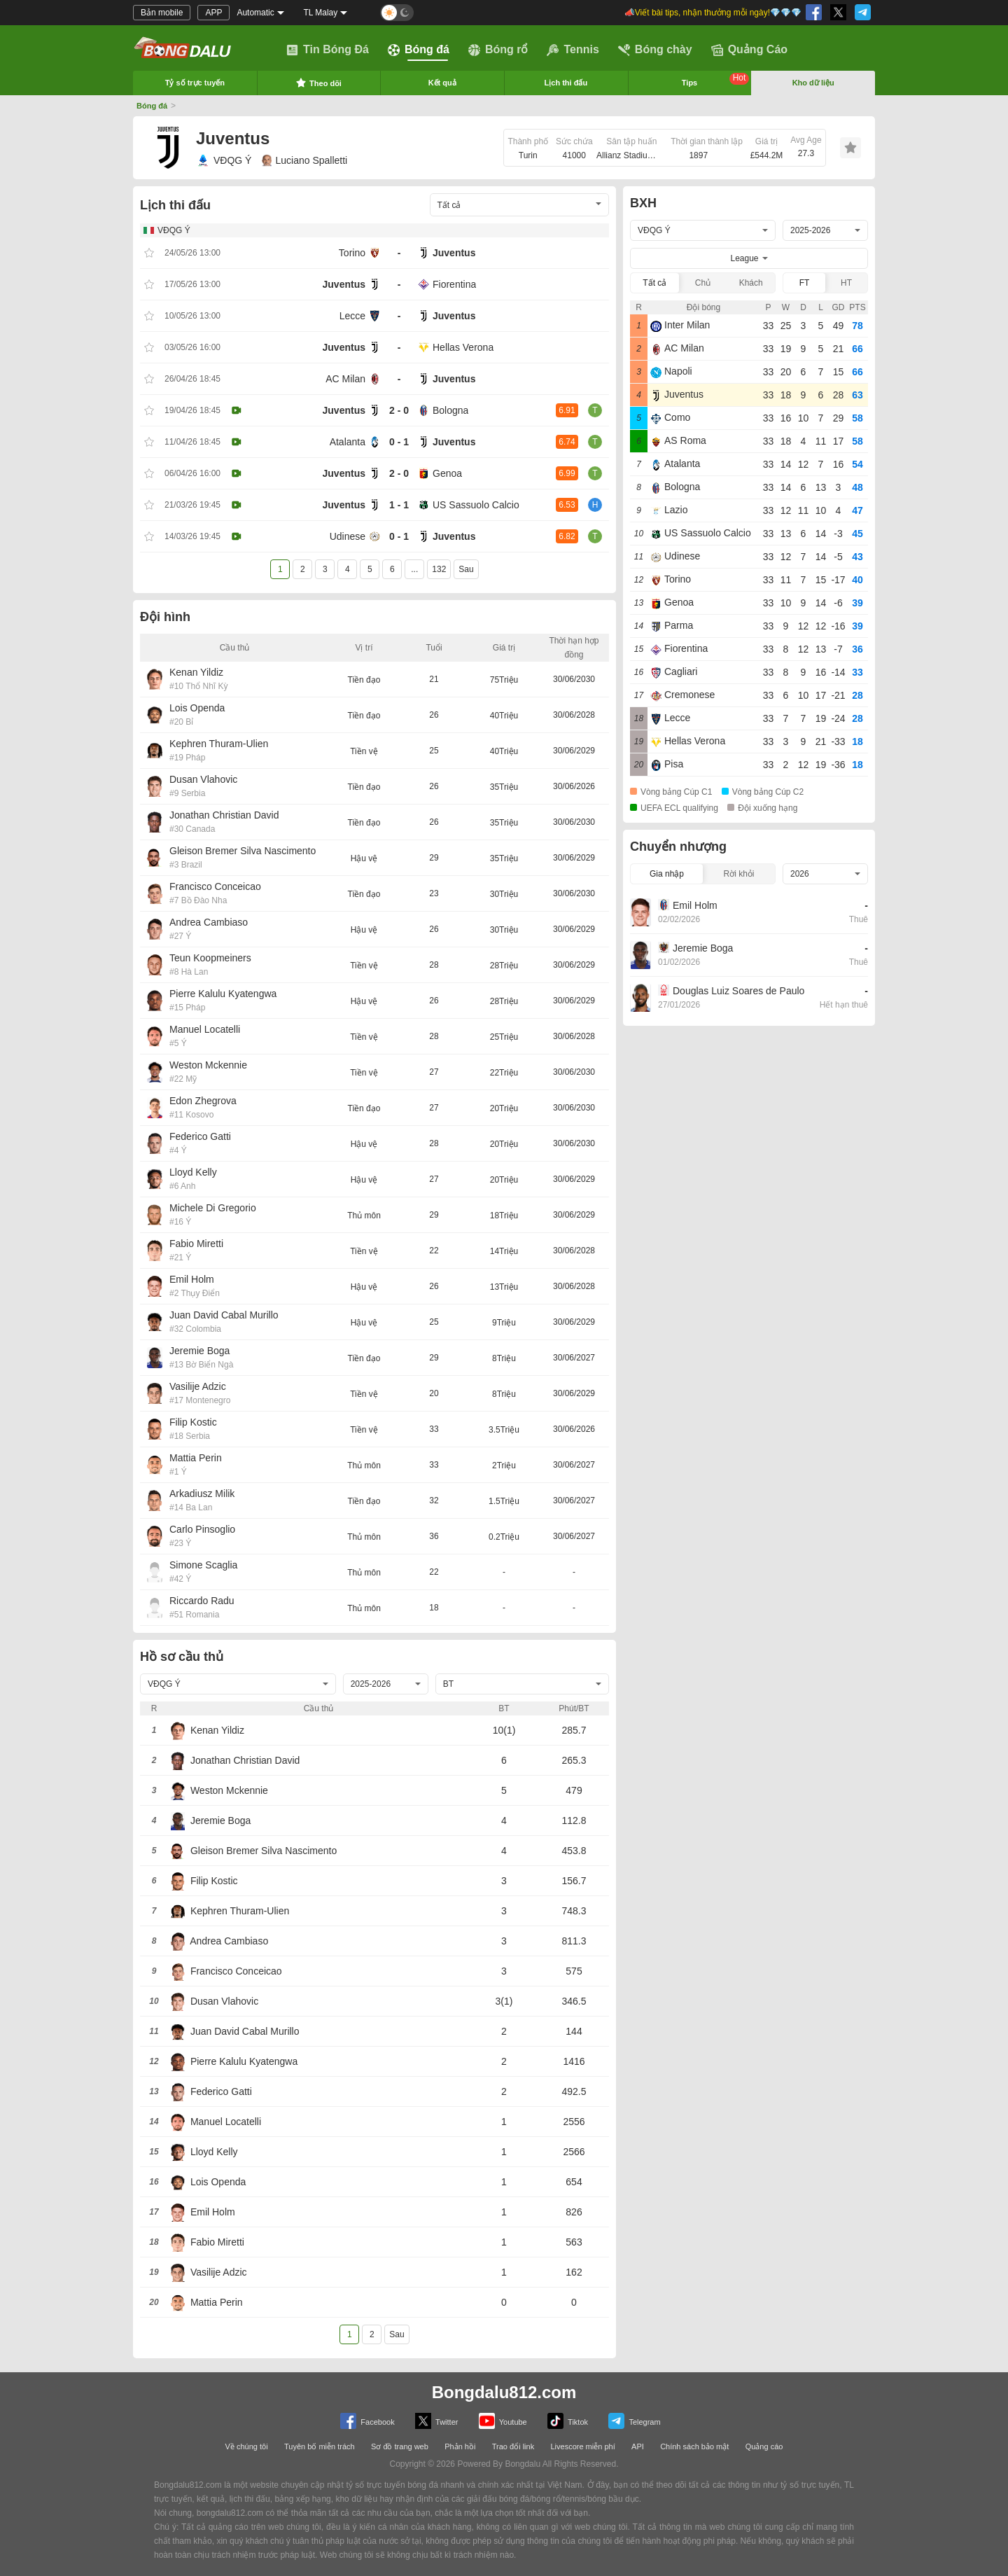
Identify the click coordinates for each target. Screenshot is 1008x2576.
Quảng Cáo (749, 49)
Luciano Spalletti (304, 160)
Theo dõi (318, 82)
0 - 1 (399, 441)
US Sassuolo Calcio (476, 504)
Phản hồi (459, 2446)
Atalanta (347, 441)
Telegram (634, 2421)
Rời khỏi (738, 874)
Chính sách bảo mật (694, 2446)
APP (213, 13)
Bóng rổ (498, 49)
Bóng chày (655, 49)
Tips (716, 80)
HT (846, 283)
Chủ (702, 283)
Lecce (352, 315)
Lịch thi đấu (566, 82)
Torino (352, 252)
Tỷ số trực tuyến (195, 82)
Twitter (436, 2421)
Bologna (450, 410)
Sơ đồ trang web (399, 2446)
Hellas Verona (463, 347)
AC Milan (345, 378)
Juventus (454, 252)
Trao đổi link (513, 2446)
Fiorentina (454, 284)
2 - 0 (399, 410)
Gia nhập (667, 874)
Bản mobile (162, 13)
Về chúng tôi (246, 2446)
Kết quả (442, 82)
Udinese (347, 536)
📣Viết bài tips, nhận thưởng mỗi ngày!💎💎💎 (713, 13)
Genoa (447, 473)
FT (804, 283)
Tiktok (567, 2421)
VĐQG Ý (223, 160)
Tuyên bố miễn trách (319, 2446)
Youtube (503, 2421)
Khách (751, 283)
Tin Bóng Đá (327, 49)
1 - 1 (399, 504)
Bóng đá (418, 49)
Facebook (367, 2421)
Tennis (572, 49)
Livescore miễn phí (582, 2446)
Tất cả (654, 283)
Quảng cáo (764, 2446)
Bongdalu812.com (504, 2392)
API (637, 2446)
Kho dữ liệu (813, 82)
